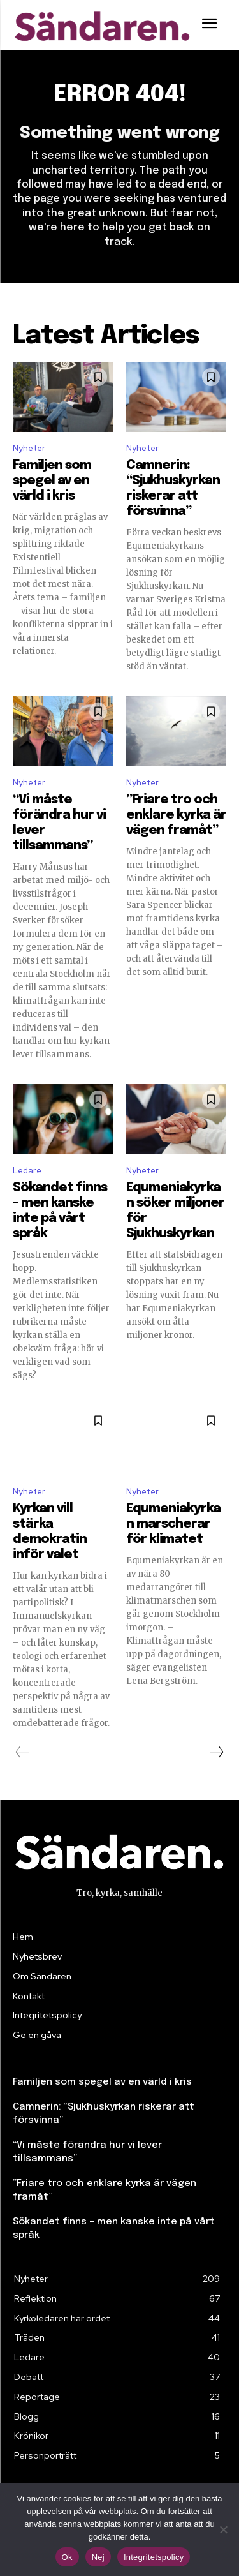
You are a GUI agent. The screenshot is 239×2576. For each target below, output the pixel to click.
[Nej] (223, 2529)
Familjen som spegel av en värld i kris (52, 481)
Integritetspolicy (154, 2557)
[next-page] (216, 1752)
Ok (67, 2557)
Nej (98, 2557)
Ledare (27, 1170)
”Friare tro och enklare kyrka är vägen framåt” (176, 815)
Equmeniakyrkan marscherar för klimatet (173, 1524)
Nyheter (29, 448)
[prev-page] (23, 1752)
